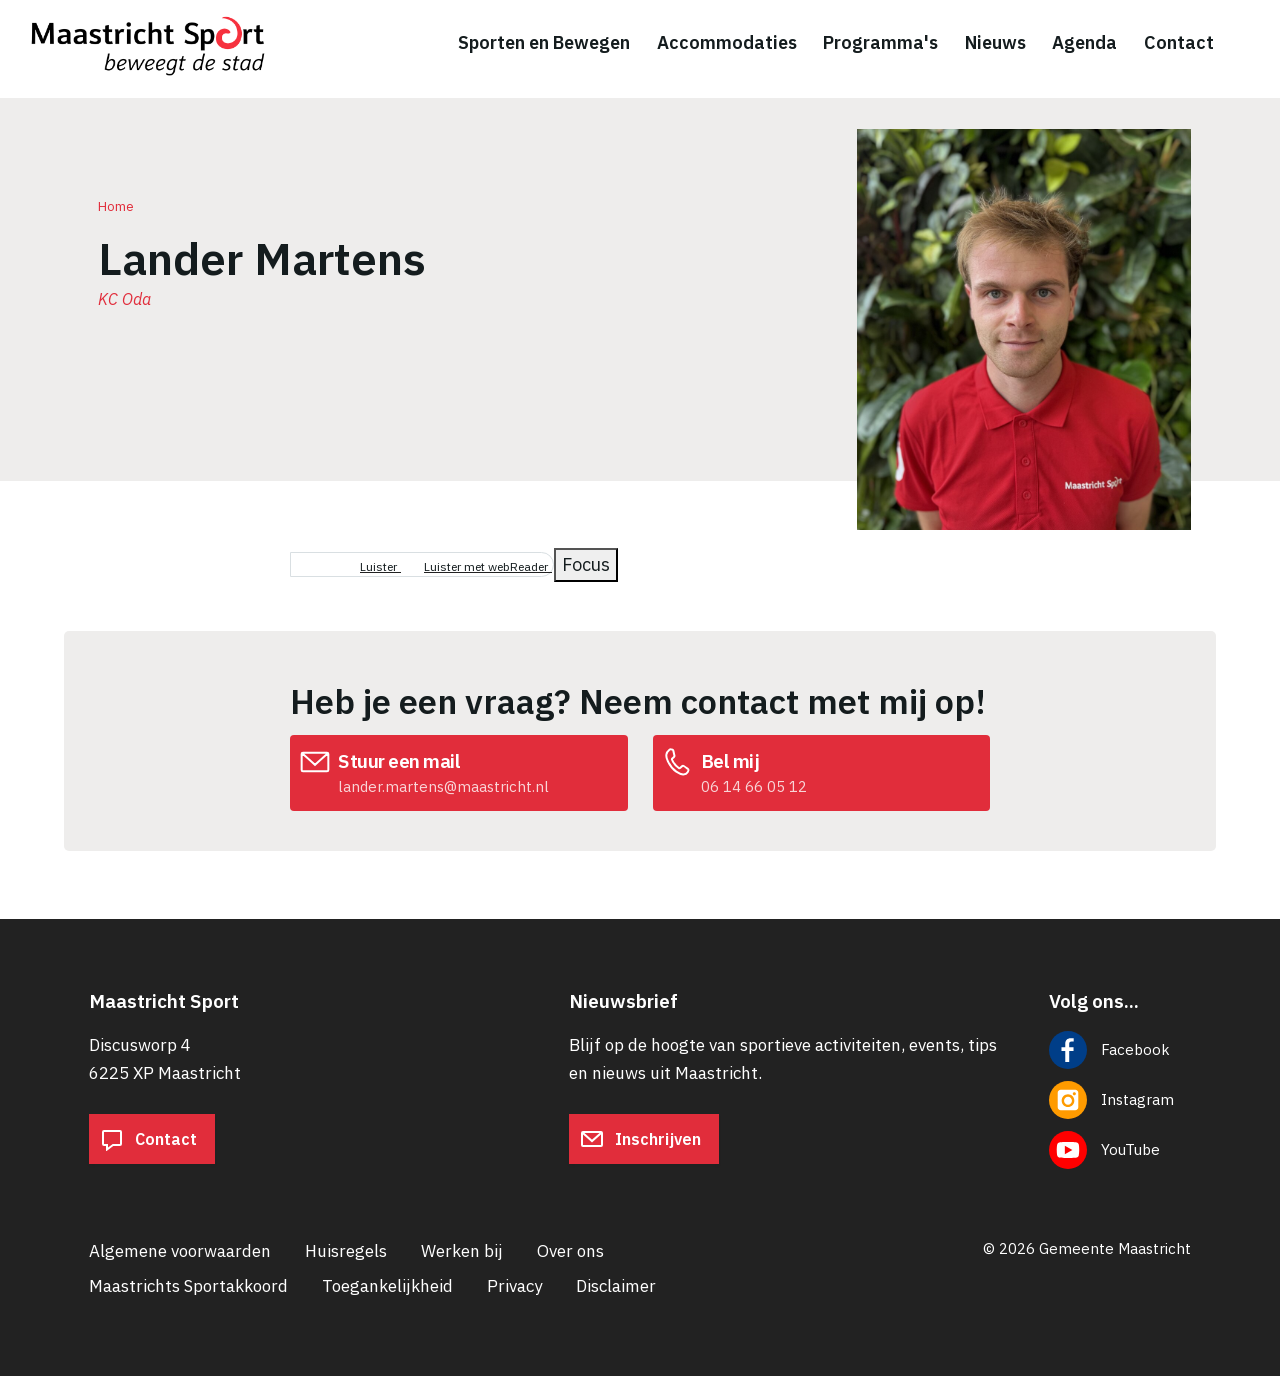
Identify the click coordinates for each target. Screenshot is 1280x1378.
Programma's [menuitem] (880, 43)
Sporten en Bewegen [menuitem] (544, 43)
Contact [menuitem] (1179, 43)
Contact (148, 1141)
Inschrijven (640, 1141)
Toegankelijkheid (387, 1288)
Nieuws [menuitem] (995, 43)
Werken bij (462, 1253)
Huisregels (346, 1253)
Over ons (570, 1253)
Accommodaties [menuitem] (727, 43)
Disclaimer (616, 1288)
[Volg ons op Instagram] (1120, 1102)
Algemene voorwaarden (180, 1253)
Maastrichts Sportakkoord (188, 1288)
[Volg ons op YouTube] (1120, 1152)
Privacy (514, 1288)
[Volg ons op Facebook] (1120, 1052)
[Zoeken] (1250, 45)
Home (116, 208)
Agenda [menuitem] (1084, 43)
